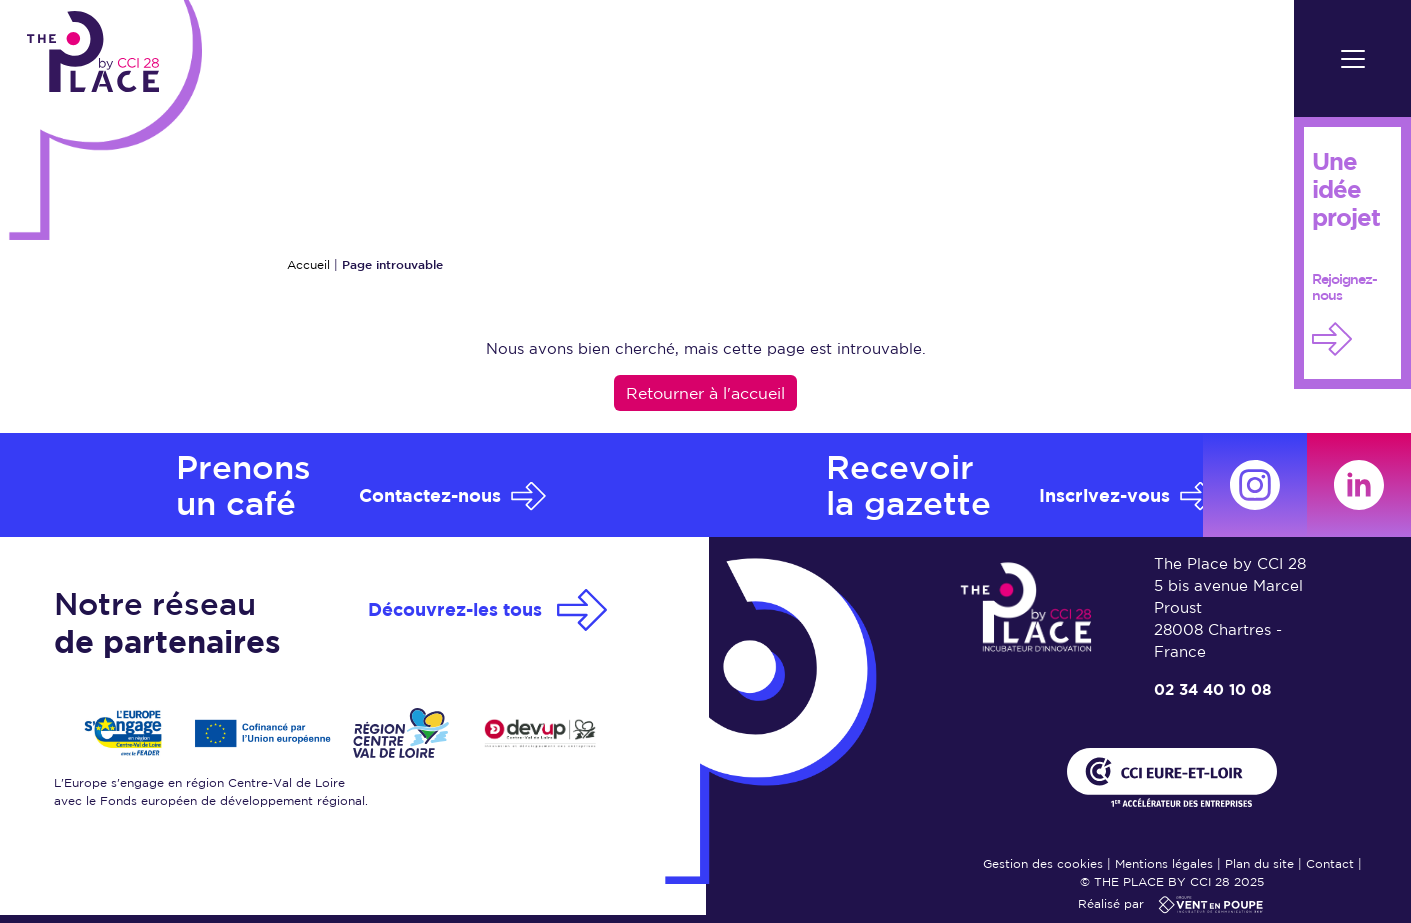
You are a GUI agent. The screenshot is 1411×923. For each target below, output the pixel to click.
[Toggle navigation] (1352, 58)
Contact (1330, 863)
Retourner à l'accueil (705, 393)
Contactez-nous (430, 495)
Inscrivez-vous (1104, 495)
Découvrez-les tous (455, 609)
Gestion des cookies (1043, 863)
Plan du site (1259, 863)
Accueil (308, 264)
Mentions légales (1164, 863)
